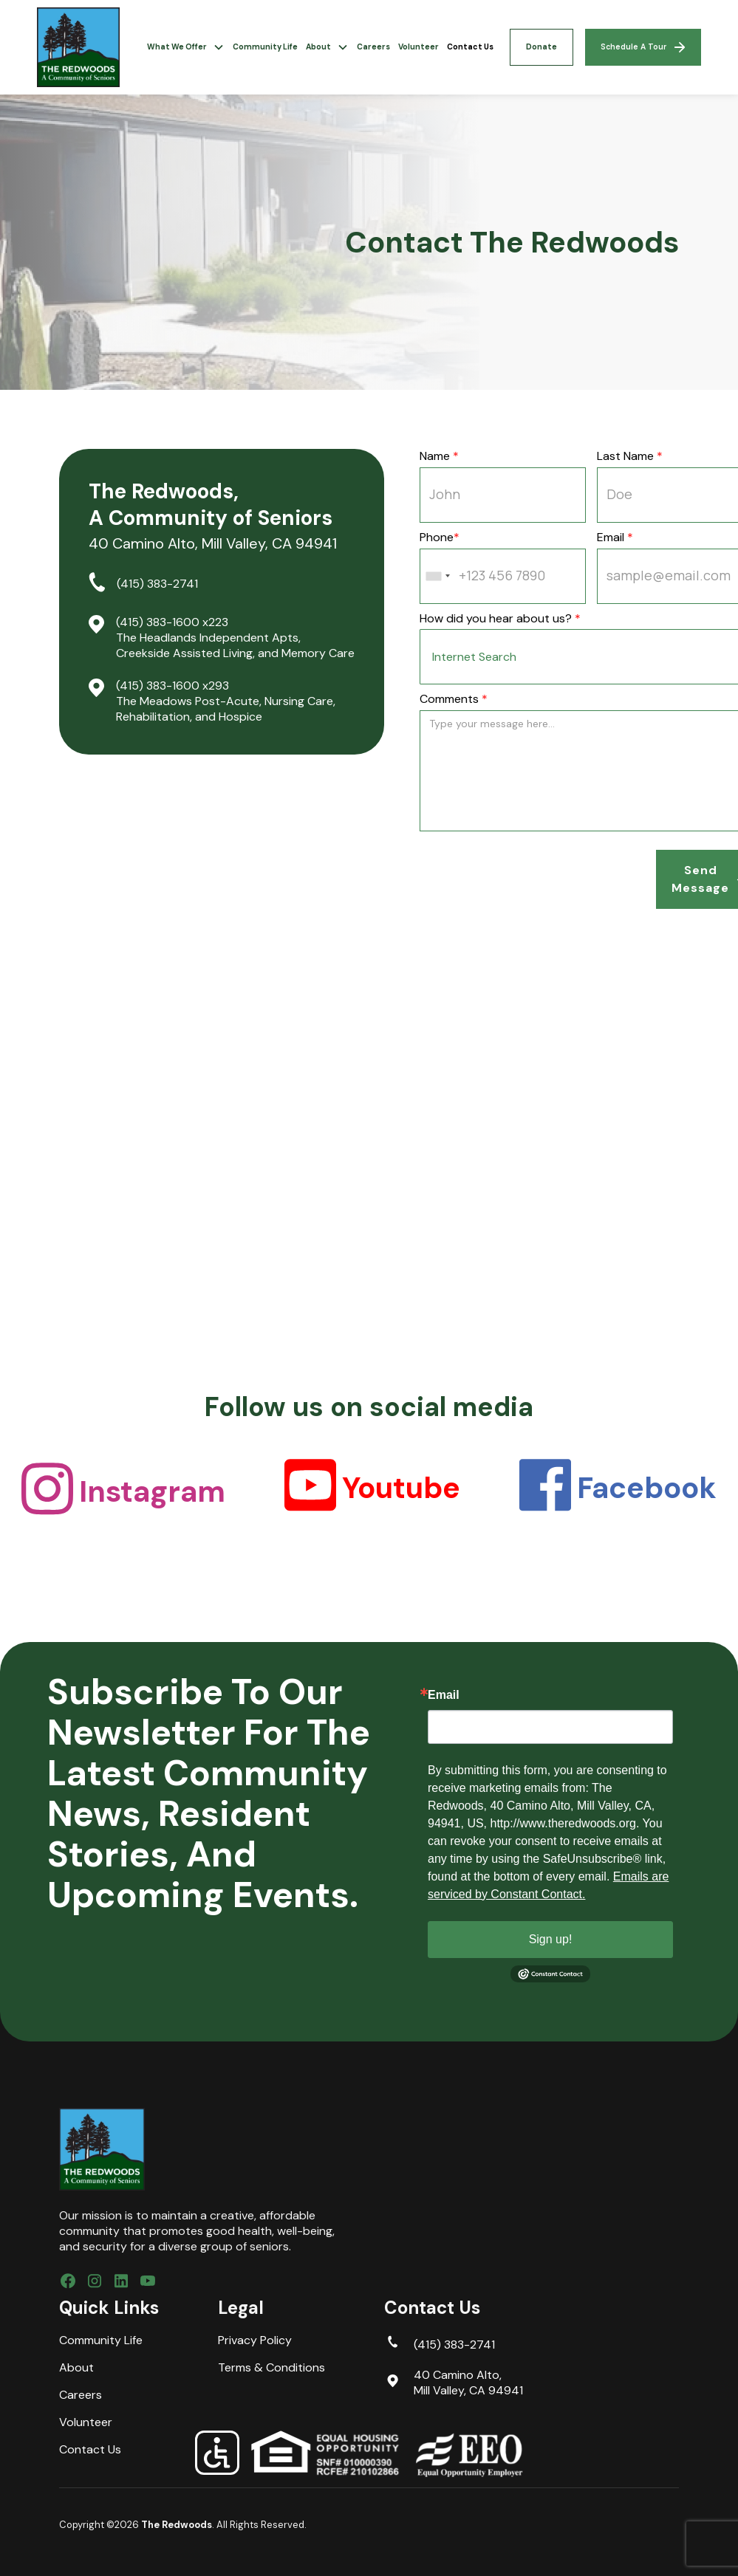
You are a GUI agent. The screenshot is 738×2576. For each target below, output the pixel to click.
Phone (439, 537)
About (76, 2367)
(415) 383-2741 (157, 584)
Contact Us (470, 47)
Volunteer (418, 47)
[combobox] (437, 576)
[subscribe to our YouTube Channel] (148, 2283)
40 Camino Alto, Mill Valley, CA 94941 (468, 2383)
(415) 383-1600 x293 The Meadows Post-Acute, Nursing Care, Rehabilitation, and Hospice (225, 701)
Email (443, 1695)
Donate (541, 47)
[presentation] (532, 878)
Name (439, 456)
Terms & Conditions (271, 2367)
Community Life (265, 47)
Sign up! (551, 1939)
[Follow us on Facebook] (68, 2283)
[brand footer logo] (102, 2149)
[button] (185, 47)
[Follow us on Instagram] (94, 2283)
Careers (373, 47)
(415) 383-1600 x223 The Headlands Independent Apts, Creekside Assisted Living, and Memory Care (235, 638)
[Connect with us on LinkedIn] (121, 2283)
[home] (78, 47)
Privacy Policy (255, 2340)
